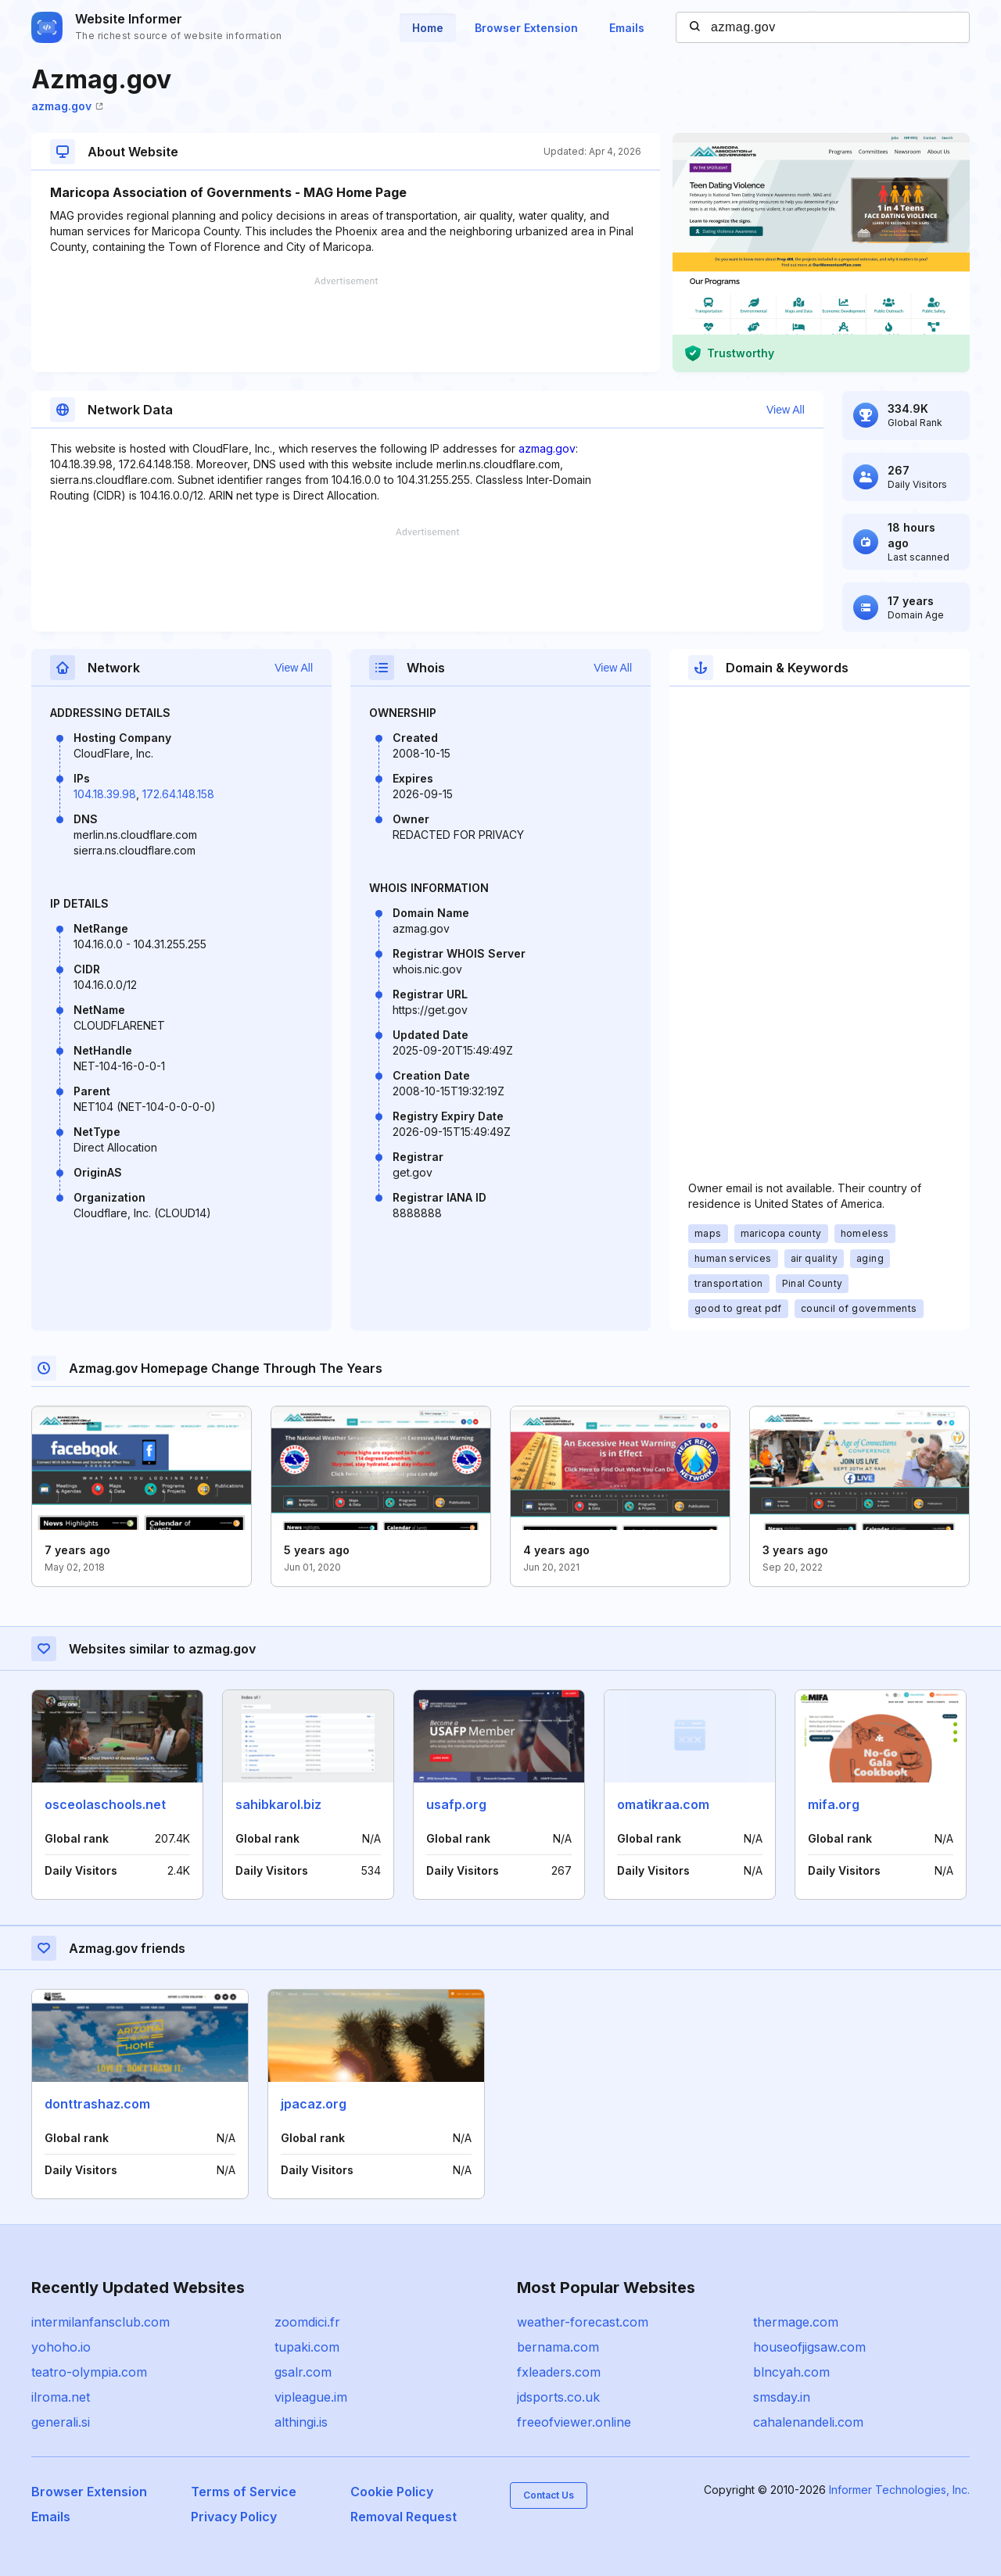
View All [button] (785, 409)
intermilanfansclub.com (100, 2322)
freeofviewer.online (574, 2422)
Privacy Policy (234, 2516)
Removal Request (403, 2516)
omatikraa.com (663, 1804)
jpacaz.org (313, 2104)
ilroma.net (60, 2397)
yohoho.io (61, 2347)
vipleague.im (310, 2397)
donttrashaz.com (97, 2104)
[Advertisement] (345, 324)
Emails (626, 27)
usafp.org (456, 1804)
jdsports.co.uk (558, 2397)
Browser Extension (526, 27)
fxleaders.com (559, 2372)
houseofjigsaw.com (809, 2347)
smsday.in (781, 2397)
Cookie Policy (391, 2491)
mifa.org (833, 1804)
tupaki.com (306, 2347)
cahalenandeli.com (808, 2422)
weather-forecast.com (582, 2322)
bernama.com (558, 2347)
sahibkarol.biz (278, 1804)
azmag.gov (67, 106)
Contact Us (548, 2495)
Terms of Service (243, 2491)
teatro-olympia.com (89, 2372)
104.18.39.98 (105, 794)
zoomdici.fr (307, 2322)
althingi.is (301, 2422)
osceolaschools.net (105, 1804)
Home (427, 27)
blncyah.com (791, 2372)
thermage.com (795, 2322)
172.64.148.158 (178, 794)
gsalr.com (303, 2372)
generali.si (60, 2422)
